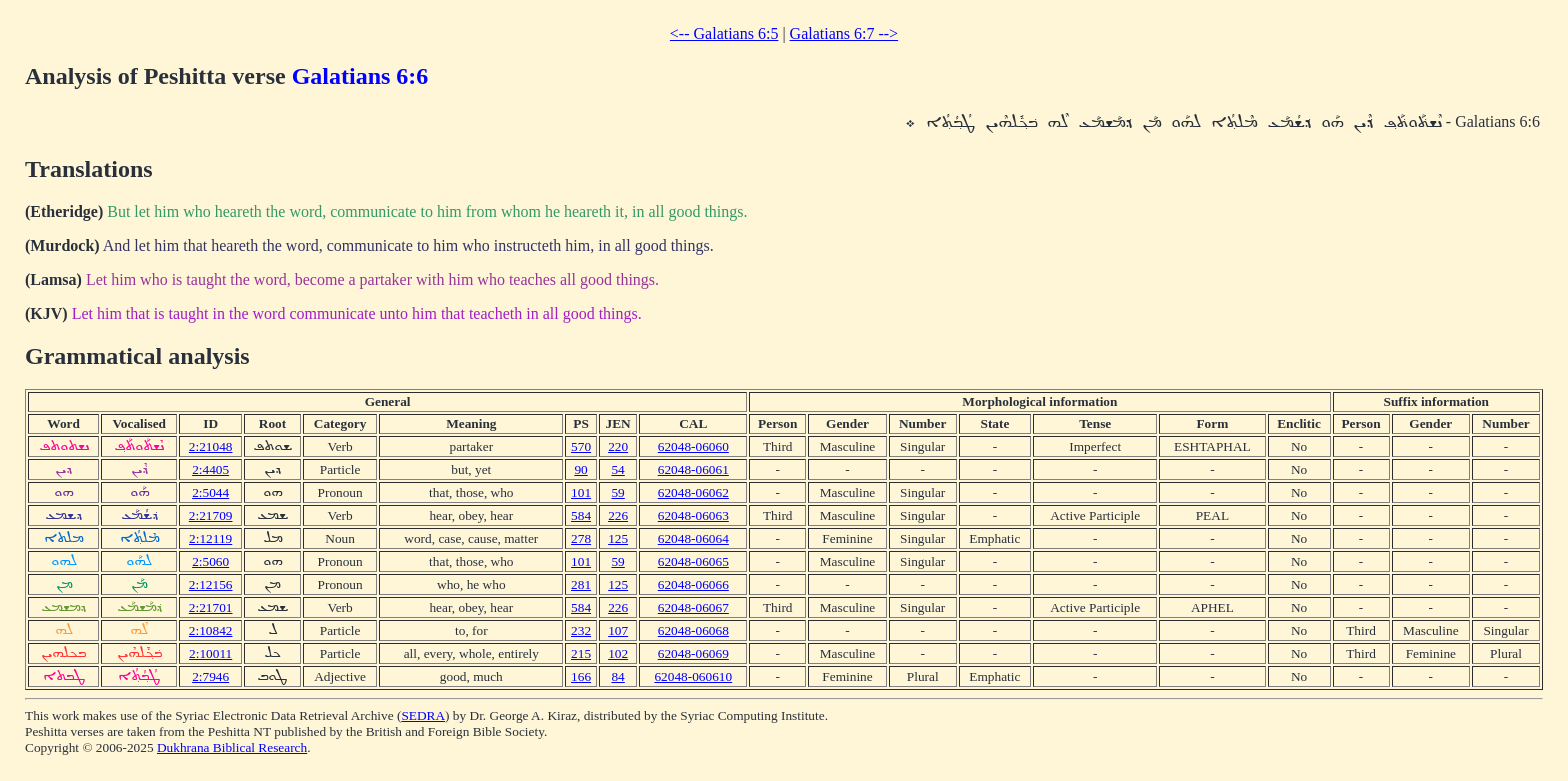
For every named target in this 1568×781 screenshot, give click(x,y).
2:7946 (210, 676)
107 (618, 630)
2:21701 (211, 607)
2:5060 (210, 561)
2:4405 (210, 469)
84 (617, 676)
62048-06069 (693, 653)
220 (618, 446)
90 (580, 469)
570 (581, 446)
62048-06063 (693, 515)
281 (581, 584)
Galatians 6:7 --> (844, 33)
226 (618, 515)
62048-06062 (693, 492)
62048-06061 (693, 469)
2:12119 (210, 538)
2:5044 (210, 492)
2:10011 (210, 653)
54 (617, 469)
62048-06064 (693, 538)
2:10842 (211, 630)
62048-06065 (693, 561)
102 (618, 653)
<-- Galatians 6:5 (724, 33)
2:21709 (211, 515)
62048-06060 (693, 446)
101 (581, 492)
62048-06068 (693, 630)
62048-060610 (693, 676)
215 (581, 653)
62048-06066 (693, 584)
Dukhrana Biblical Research (232, 747)
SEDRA (423, 715)
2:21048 (211, 446)
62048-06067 (693, 607)
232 (581, 630)
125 (618, 538)
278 (581, 538)
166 (581, 676)
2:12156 (211, 584)
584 (581, 515)
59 (617, 492)
